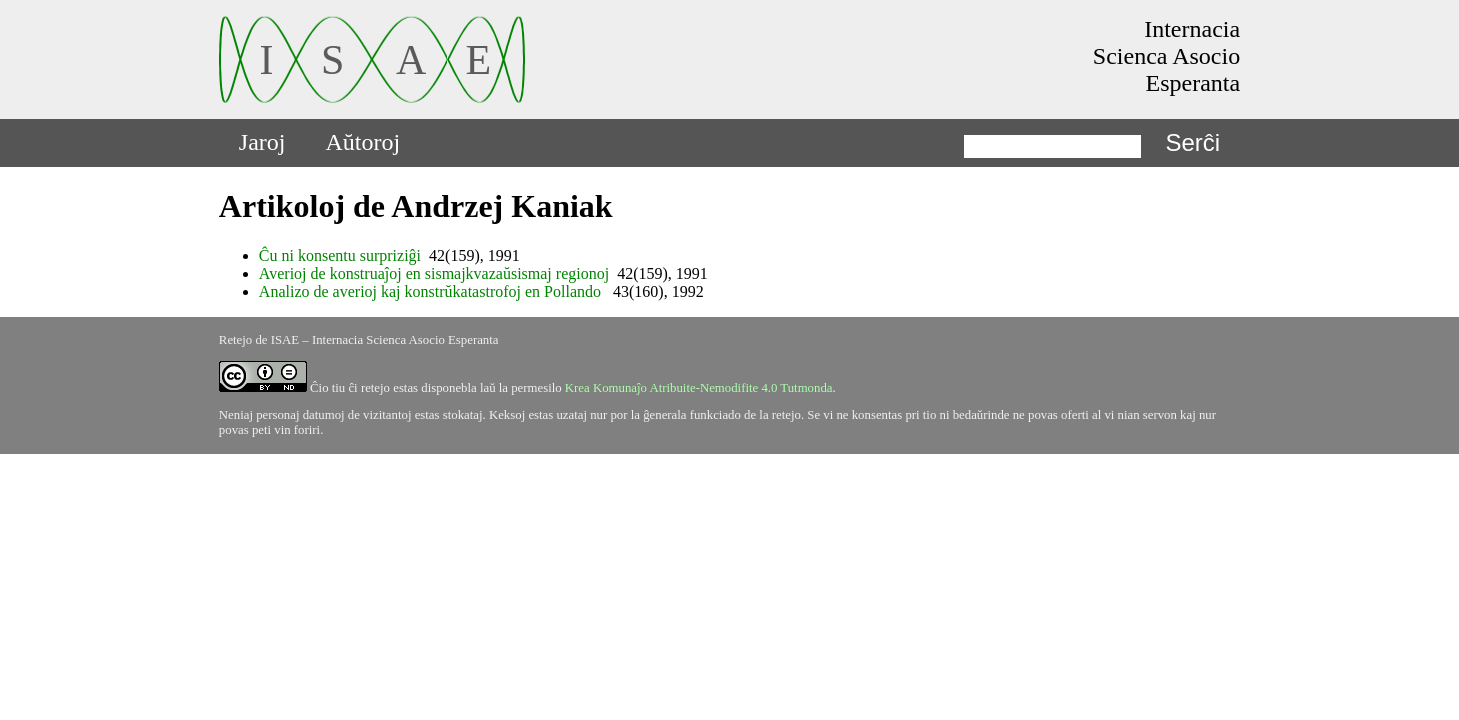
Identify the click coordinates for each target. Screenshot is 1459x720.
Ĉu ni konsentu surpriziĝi (340, 255)
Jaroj (262, 142)
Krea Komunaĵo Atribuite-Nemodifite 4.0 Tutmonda (699, 388)
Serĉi (1192, 142)
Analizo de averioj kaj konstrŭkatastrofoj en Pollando (432, 291)
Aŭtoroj (363, 142)
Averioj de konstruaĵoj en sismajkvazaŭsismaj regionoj (434, 273)
